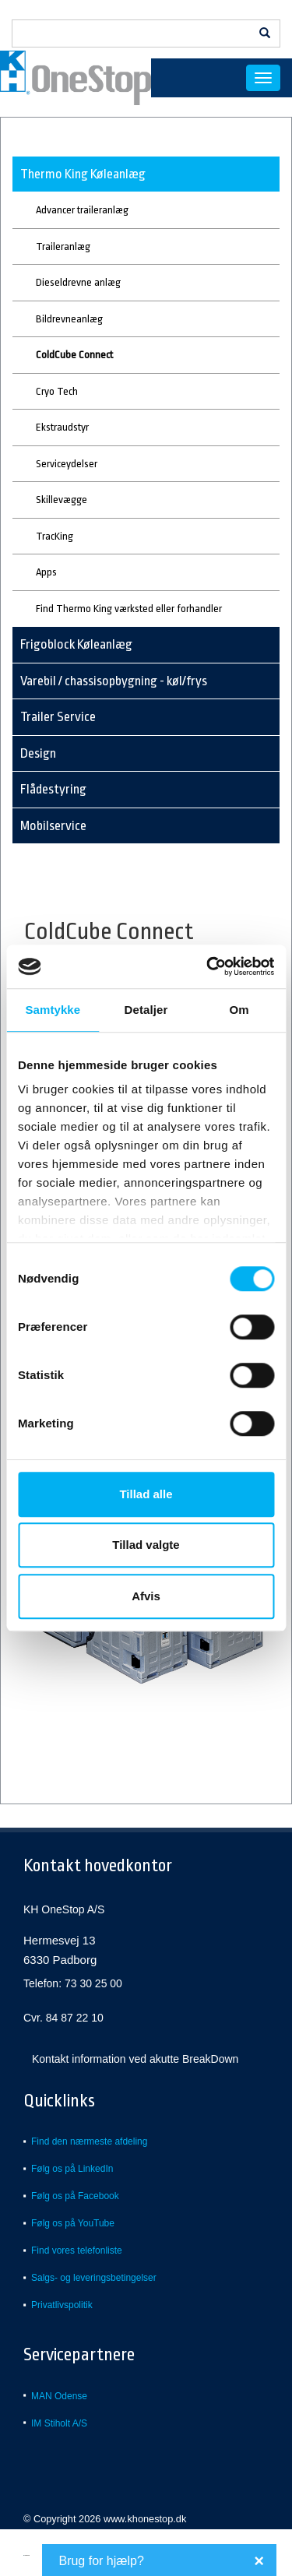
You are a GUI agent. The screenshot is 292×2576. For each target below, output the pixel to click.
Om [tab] (239, 1009)
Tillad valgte (145, 1544)
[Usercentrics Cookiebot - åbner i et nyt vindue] (208, 966)
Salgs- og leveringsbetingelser (94, 2277)
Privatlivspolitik (62, 2305)
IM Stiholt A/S (59, 2423)
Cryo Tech (57, 391)
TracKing (54, 536)
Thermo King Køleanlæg (83, 174)
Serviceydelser (66, 464)
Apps (46, 572)
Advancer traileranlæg (82, 210)
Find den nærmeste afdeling (89, 2141)
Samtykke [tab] (52, 1009)
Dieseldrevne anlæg (78, 282)
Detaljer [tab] (146, 1009)
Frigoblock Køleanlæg (76, 644)
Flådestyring (53, 789)
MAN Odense (59, 2396)
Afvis (146, 1596)
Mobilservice (53, 825)
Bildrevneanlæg (69, 319)
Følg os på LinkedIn (72, 2168)
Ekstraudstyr (62, 427)
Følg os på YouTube (72, 2223)
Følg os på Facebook (75, 2196)
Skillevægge (61, 499)
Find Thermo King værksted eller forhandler (129, 608)
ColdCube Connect (74, 355)
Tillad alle (145, 1494)
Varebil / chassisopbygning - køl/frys (113, 681)
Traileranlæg (63, 246)
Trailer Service (58, 716)
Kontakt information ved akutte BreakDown (135, 2059)
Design (38, 753)
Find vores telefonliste (76, 2250)
